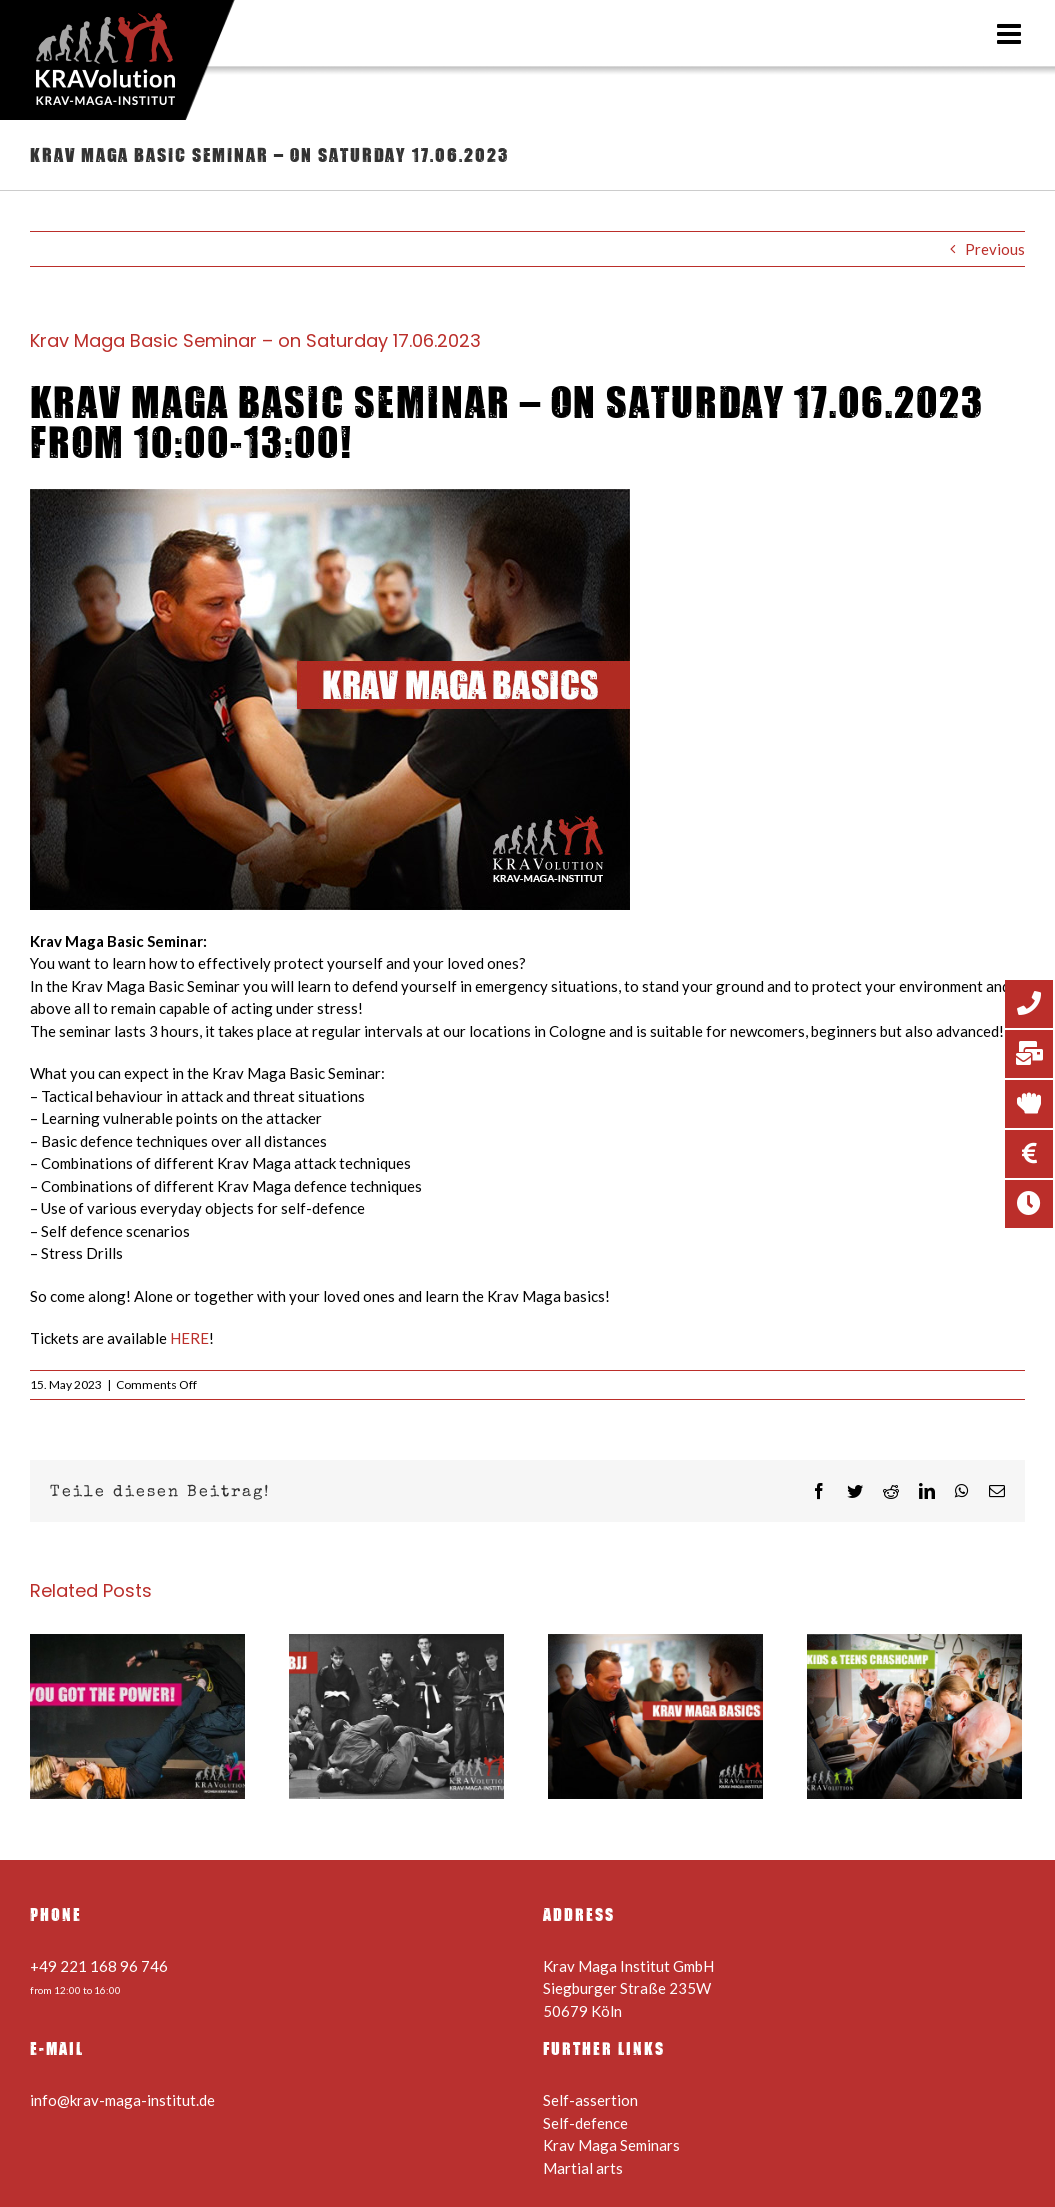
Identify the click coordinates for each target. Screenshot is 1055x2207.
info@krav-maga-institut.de (122, 2100)
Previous (995, 249)
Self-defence (585, 2123)
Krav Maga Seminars (611, 2145)
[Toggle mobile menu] (1011, 34)
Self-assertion (590, 2100)
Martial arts (583, 2168)
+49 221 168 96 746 (99, 1966)
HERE (189, 1338)
